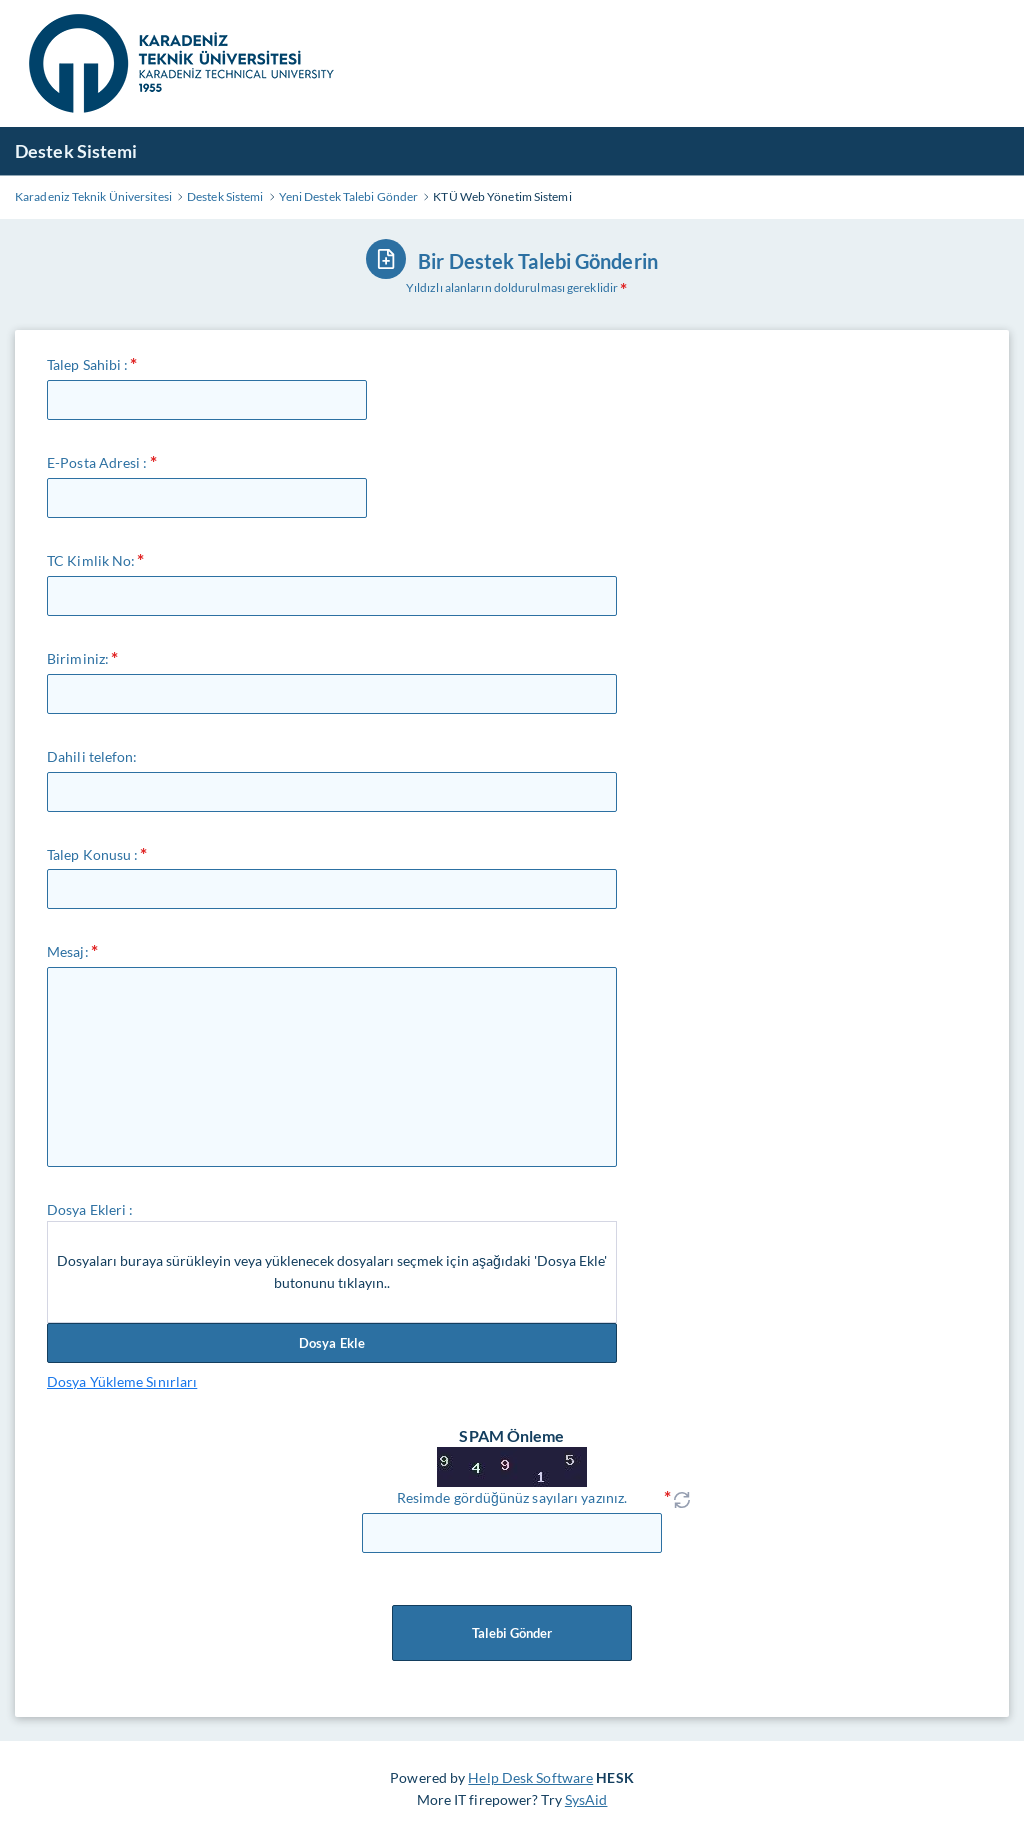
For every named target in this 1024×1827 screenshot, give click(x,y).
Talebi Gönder (512, 1633)
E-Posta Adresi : (97, 462)
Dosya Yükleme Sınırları (122, 1381)
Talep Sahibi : (87, 364)
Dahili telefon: (92, 756)
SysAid (586, 1799)
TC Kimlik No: (91, 560)
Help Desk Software (530, 1777)
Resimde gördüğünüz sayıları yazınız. (512, 1497)
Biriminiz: (78, 658)
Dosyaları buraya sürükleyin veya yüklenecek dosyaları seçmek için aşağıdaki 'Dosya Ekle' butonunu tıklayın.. (332, 1271)
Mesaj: (68, 951)
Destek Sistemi (76, 151)
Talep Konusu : (92, 854)
